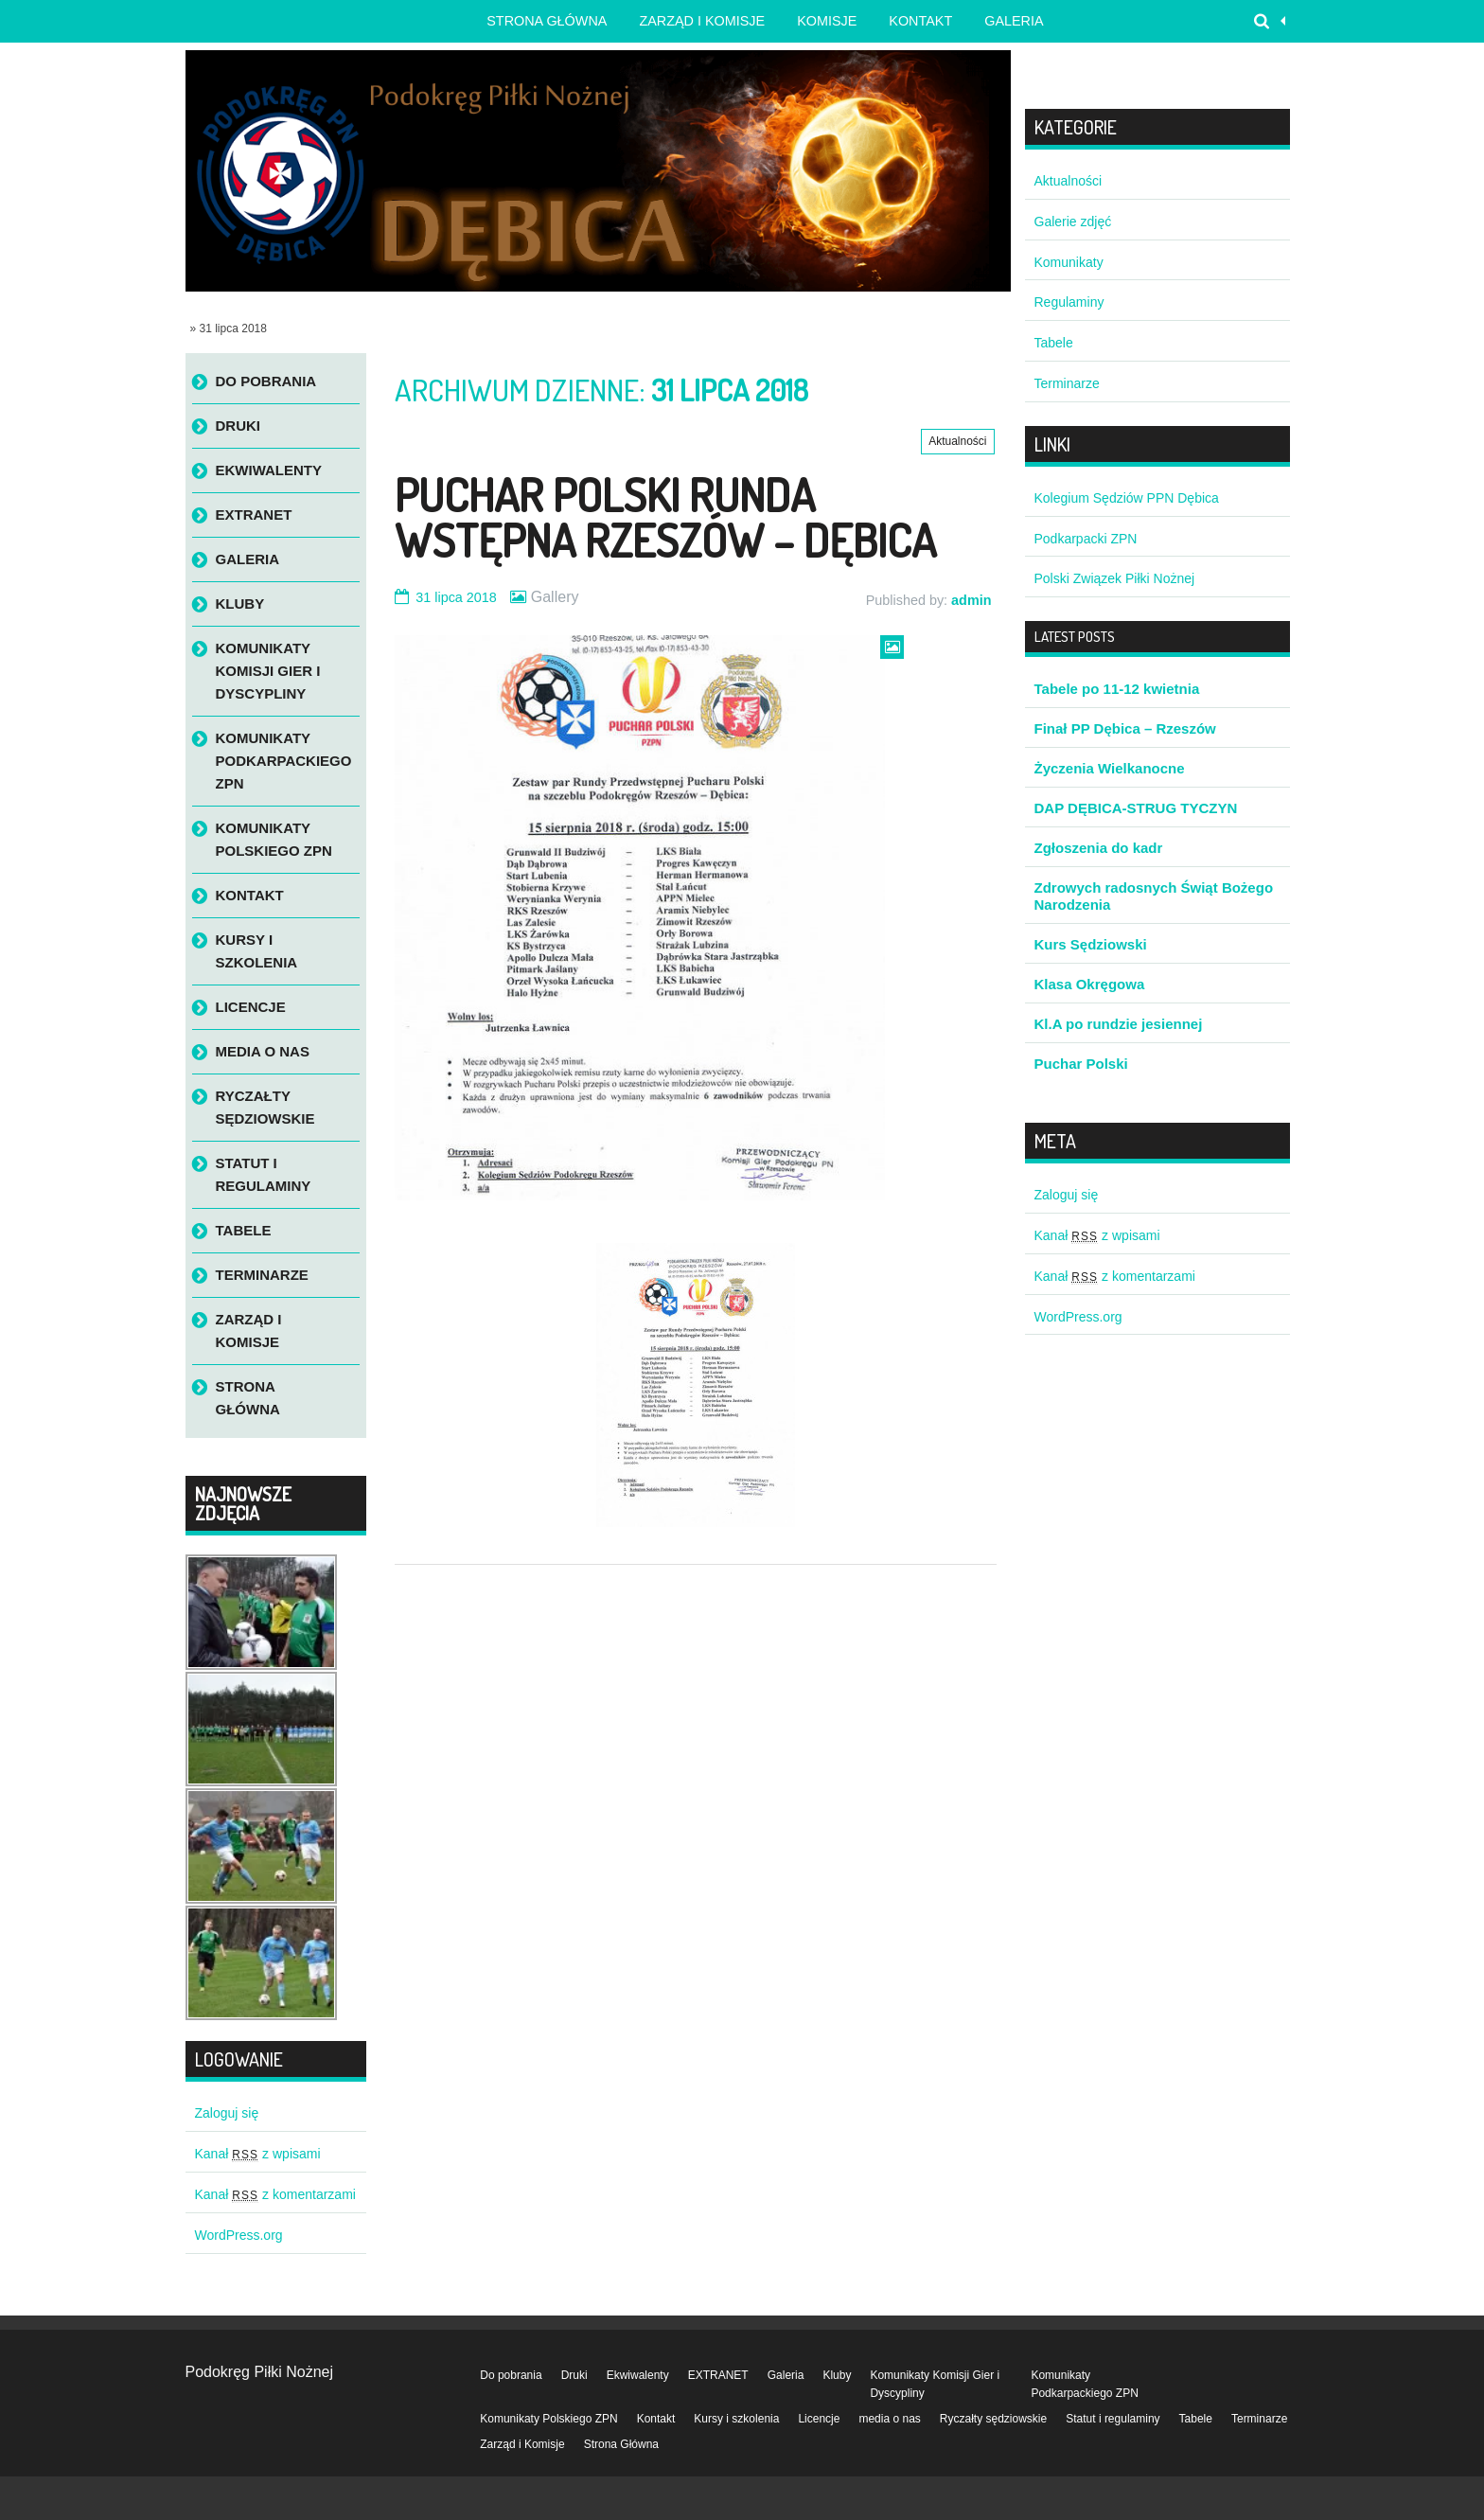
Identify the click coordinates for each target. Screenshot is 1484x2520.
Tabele (244, 1230)
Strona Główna (248, 1397)
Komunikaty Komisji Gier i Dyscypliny (268, 670)
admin (971, 600)
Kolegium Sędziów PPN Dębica (1126, 498)
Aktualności (957, 441)
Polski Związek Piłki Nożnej (1114, 578)
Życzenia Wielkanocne (1109, 768)
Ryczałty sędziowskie (265, 1107)
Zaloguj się (227, 2113)
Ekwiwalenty (269, 470)
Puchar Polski (1081, 1064)
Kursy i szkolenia (257, 951)
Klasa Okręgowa (1089, 984)
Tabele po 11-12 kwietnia (1117, 689)
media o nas (262, 1051)
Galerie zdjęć (1073, 221)
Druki (238, 425)
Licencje (251, 1007)
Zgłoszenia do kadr (1098, 848)
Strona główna (546, 20)
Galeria (1013, 20)
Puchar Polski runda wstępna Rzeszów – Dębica (665, 517)
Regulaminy (1069, 302)
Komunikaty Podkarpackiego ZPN (284, 760)
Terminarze (262, 1275)
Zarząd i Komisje (702, 20)
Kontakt (920, 20)
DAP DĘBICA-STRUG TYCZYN (1136, 808)
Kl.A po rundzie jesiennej (1118, 1024)
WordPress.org (239, 2235)
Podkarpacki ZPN (1086, 538)
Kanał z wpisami (258, 2153)
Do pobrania (266, 381)
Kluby (240, 603)
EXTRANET (254, 514)
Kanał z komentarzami (275, 2194)
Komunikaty (1069, 262)
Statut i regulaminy (263, 1174)
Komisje (827, 20)
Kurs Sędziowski (1090, 944)
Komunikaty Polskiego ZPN (274, 839)
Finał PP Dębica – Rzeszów (1125, 728)
